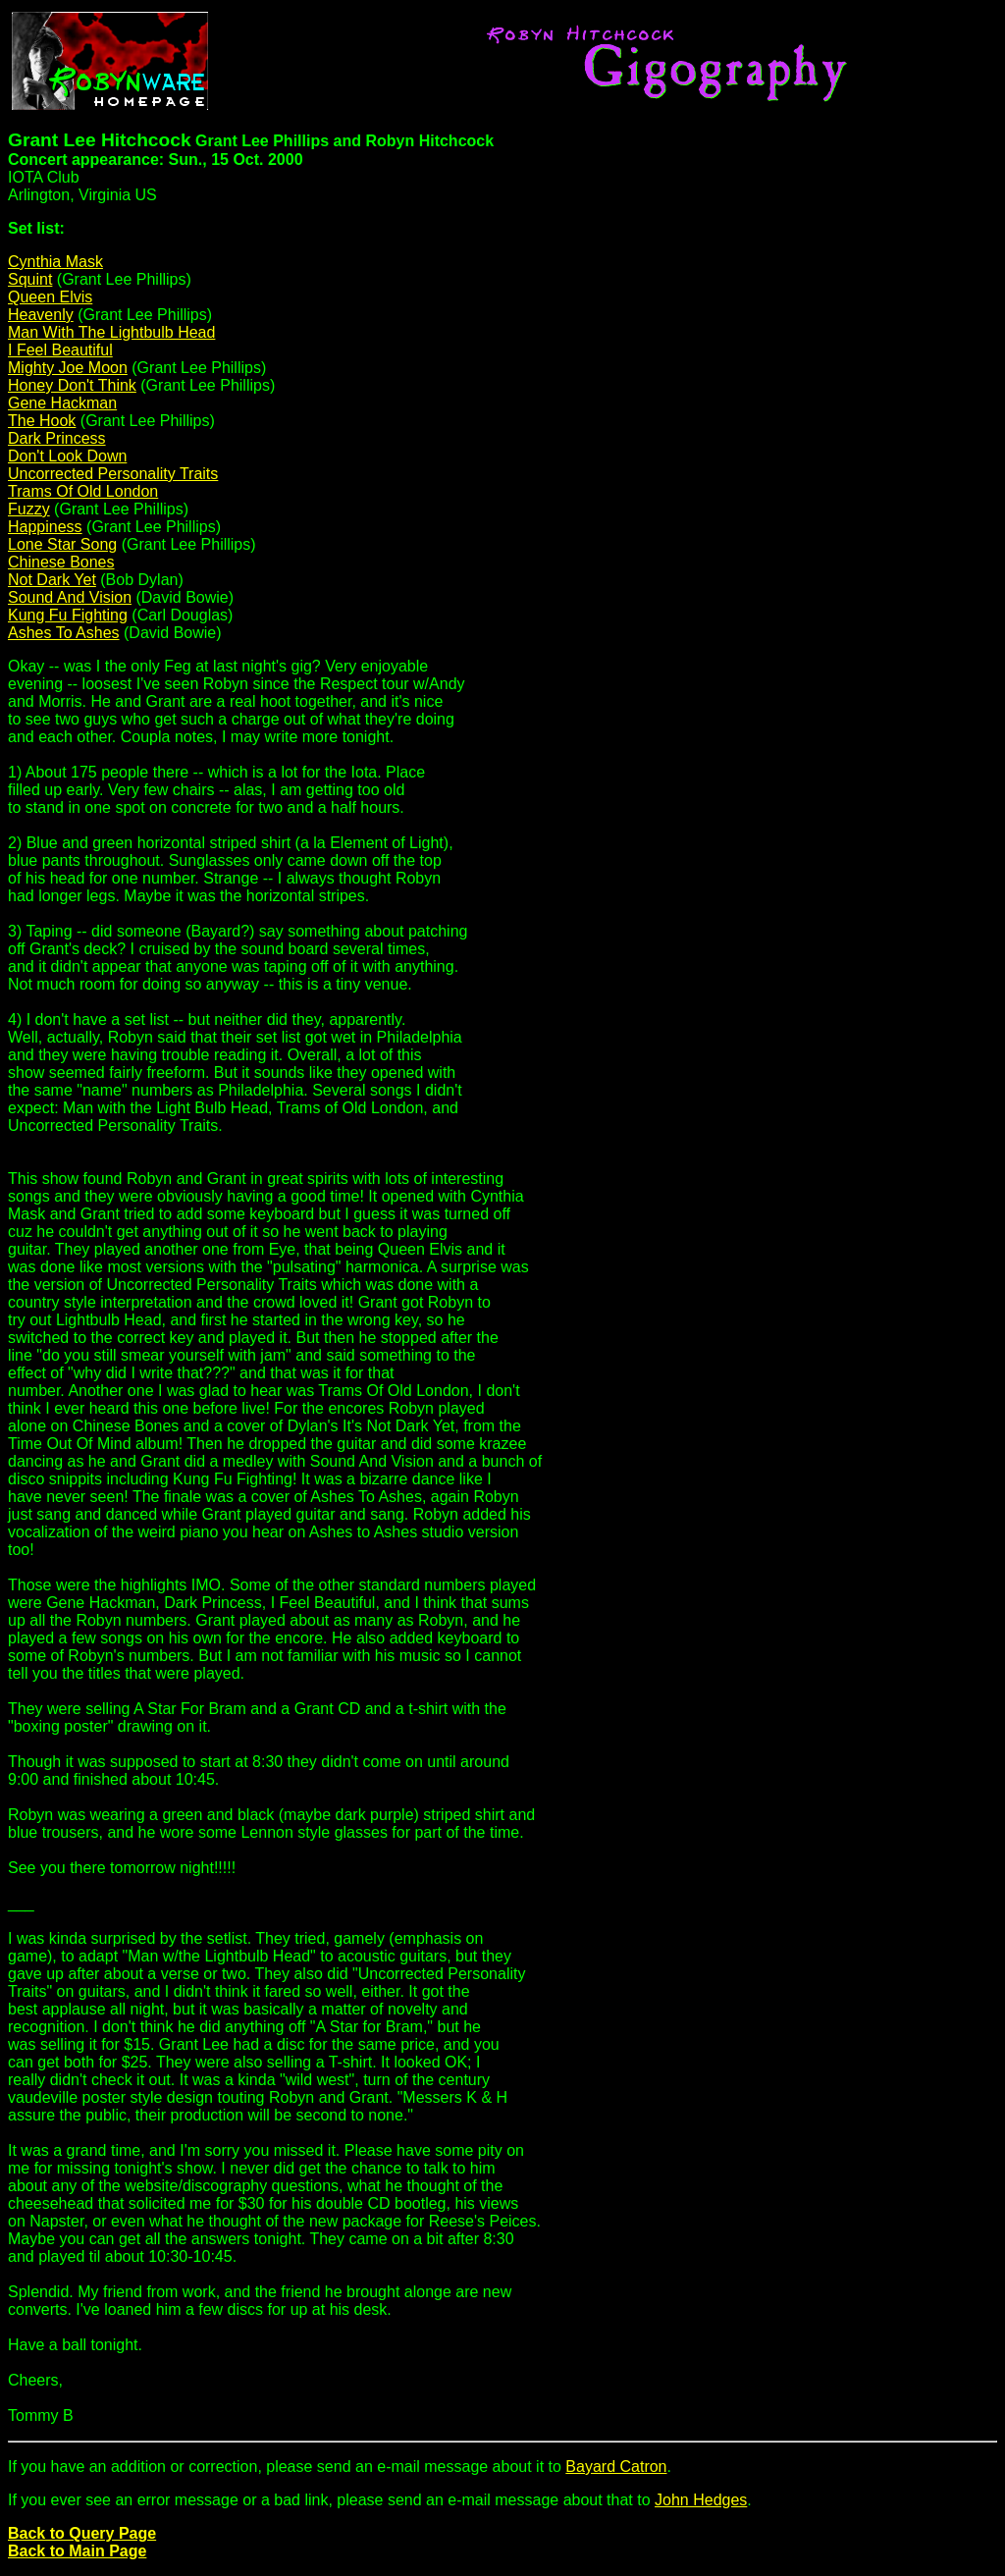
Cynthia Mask (55, 261)
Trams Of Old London (83, 491)
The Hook (42, 420)
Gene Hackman (62, 403)
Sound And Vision (70, 597)
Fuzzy (29, 509)
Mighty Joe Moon (68, 367)
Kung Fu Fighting (68, 615)
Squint (30, 279)
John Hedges (701, 2500)
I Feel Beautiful (60, 350)
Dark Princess (57, 438)
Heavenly (41, 314)
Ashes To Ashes (64, 632)
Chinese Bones (61, 562)
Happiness (45, 526)
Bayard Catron (615, 2466)
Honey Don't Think (72, 385)
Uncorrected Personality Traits (113, 473)
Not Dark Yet (52, 579)
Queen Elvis (50, 297)
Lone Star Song (62, 544)
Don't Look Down (67, 456)
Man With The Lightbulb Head (111, 332)
